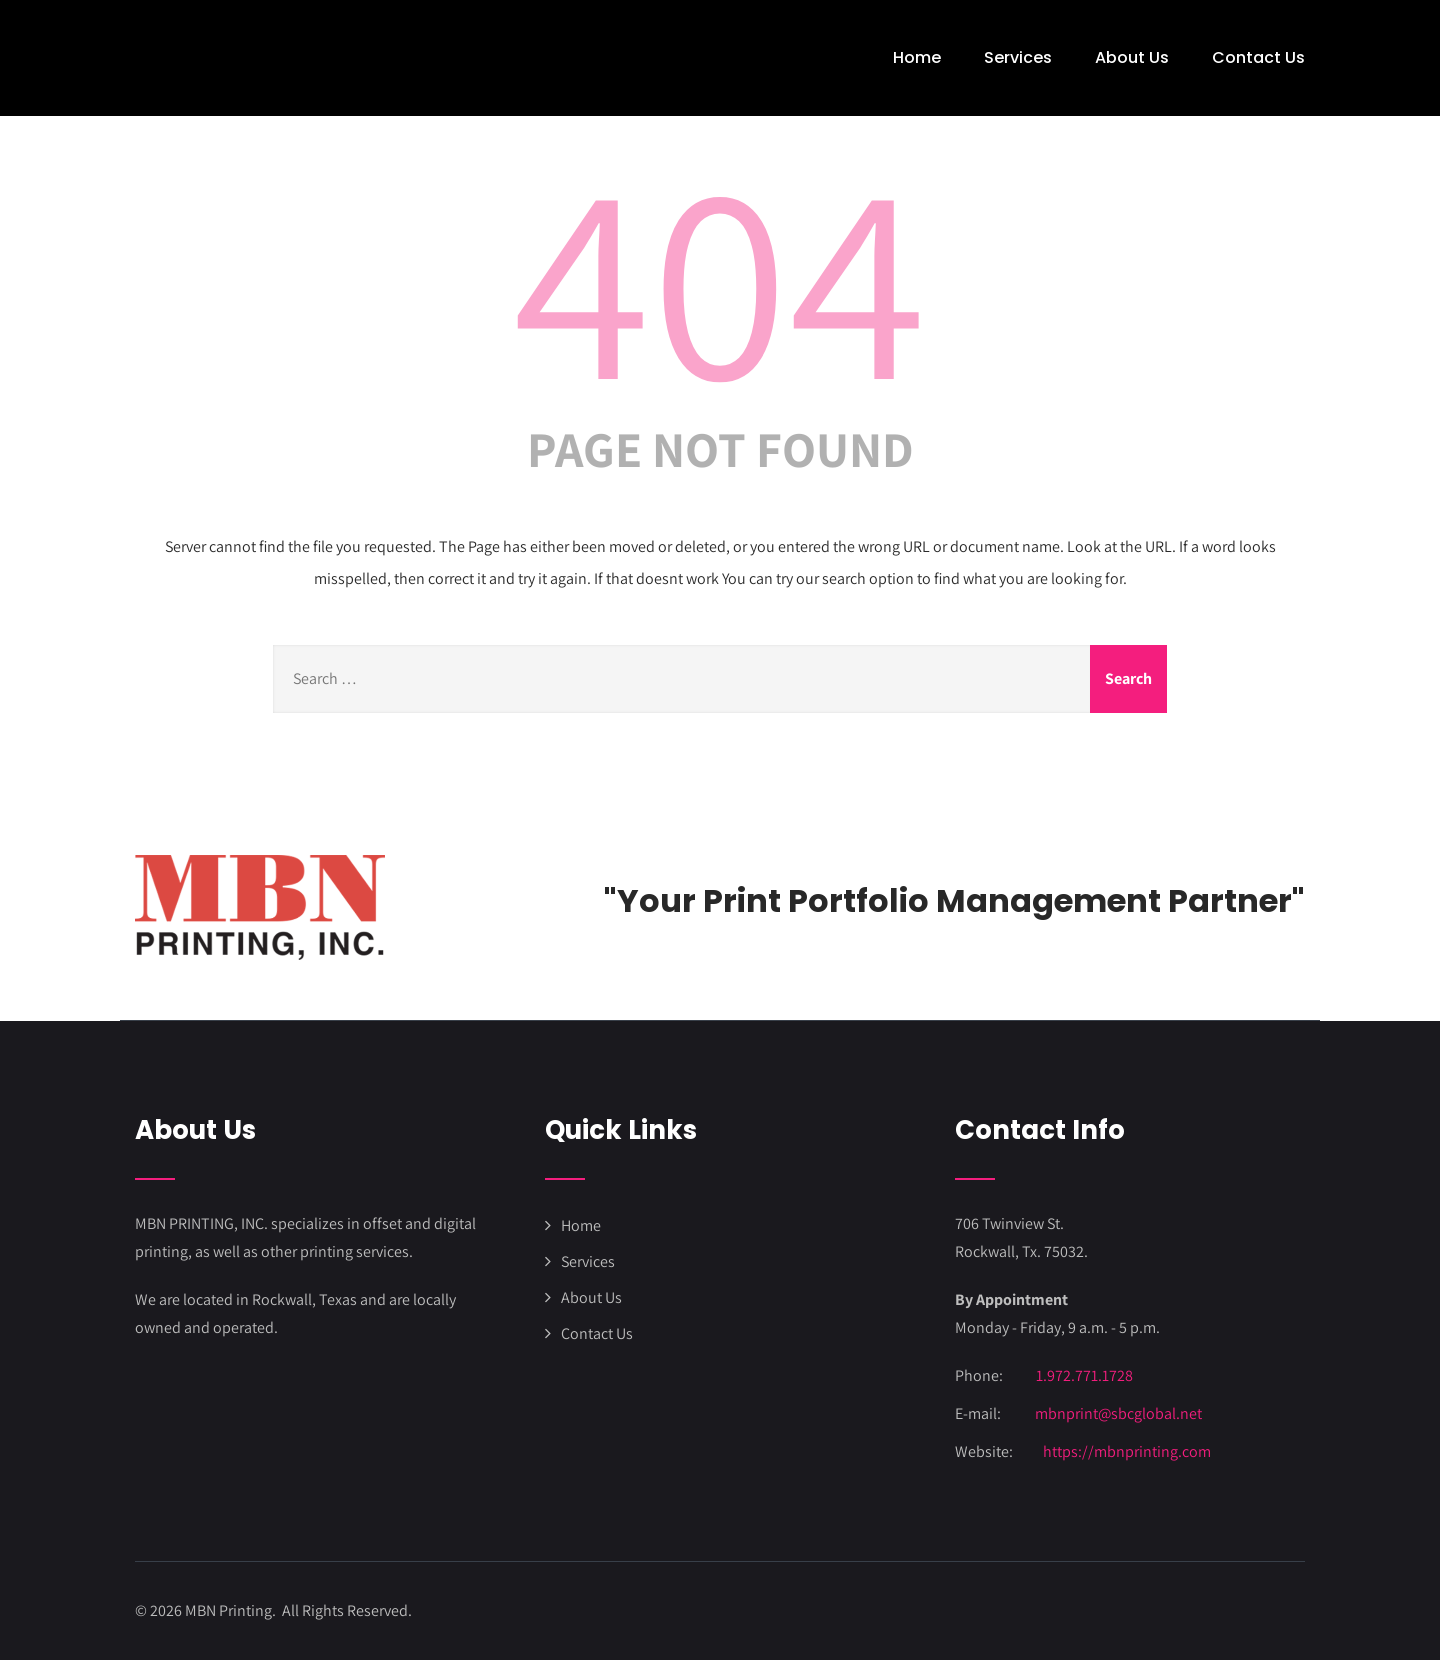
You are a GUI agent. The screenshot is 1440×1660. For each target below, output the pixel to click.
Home (917, 57)
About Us (1132, 57)
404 (720, 276)
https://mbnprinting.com (1127, 1451)
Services (1018, 57)
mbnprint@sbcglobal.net (1118, 1413)
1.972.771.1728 (1084, 1375)
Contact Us (1258, 57)
